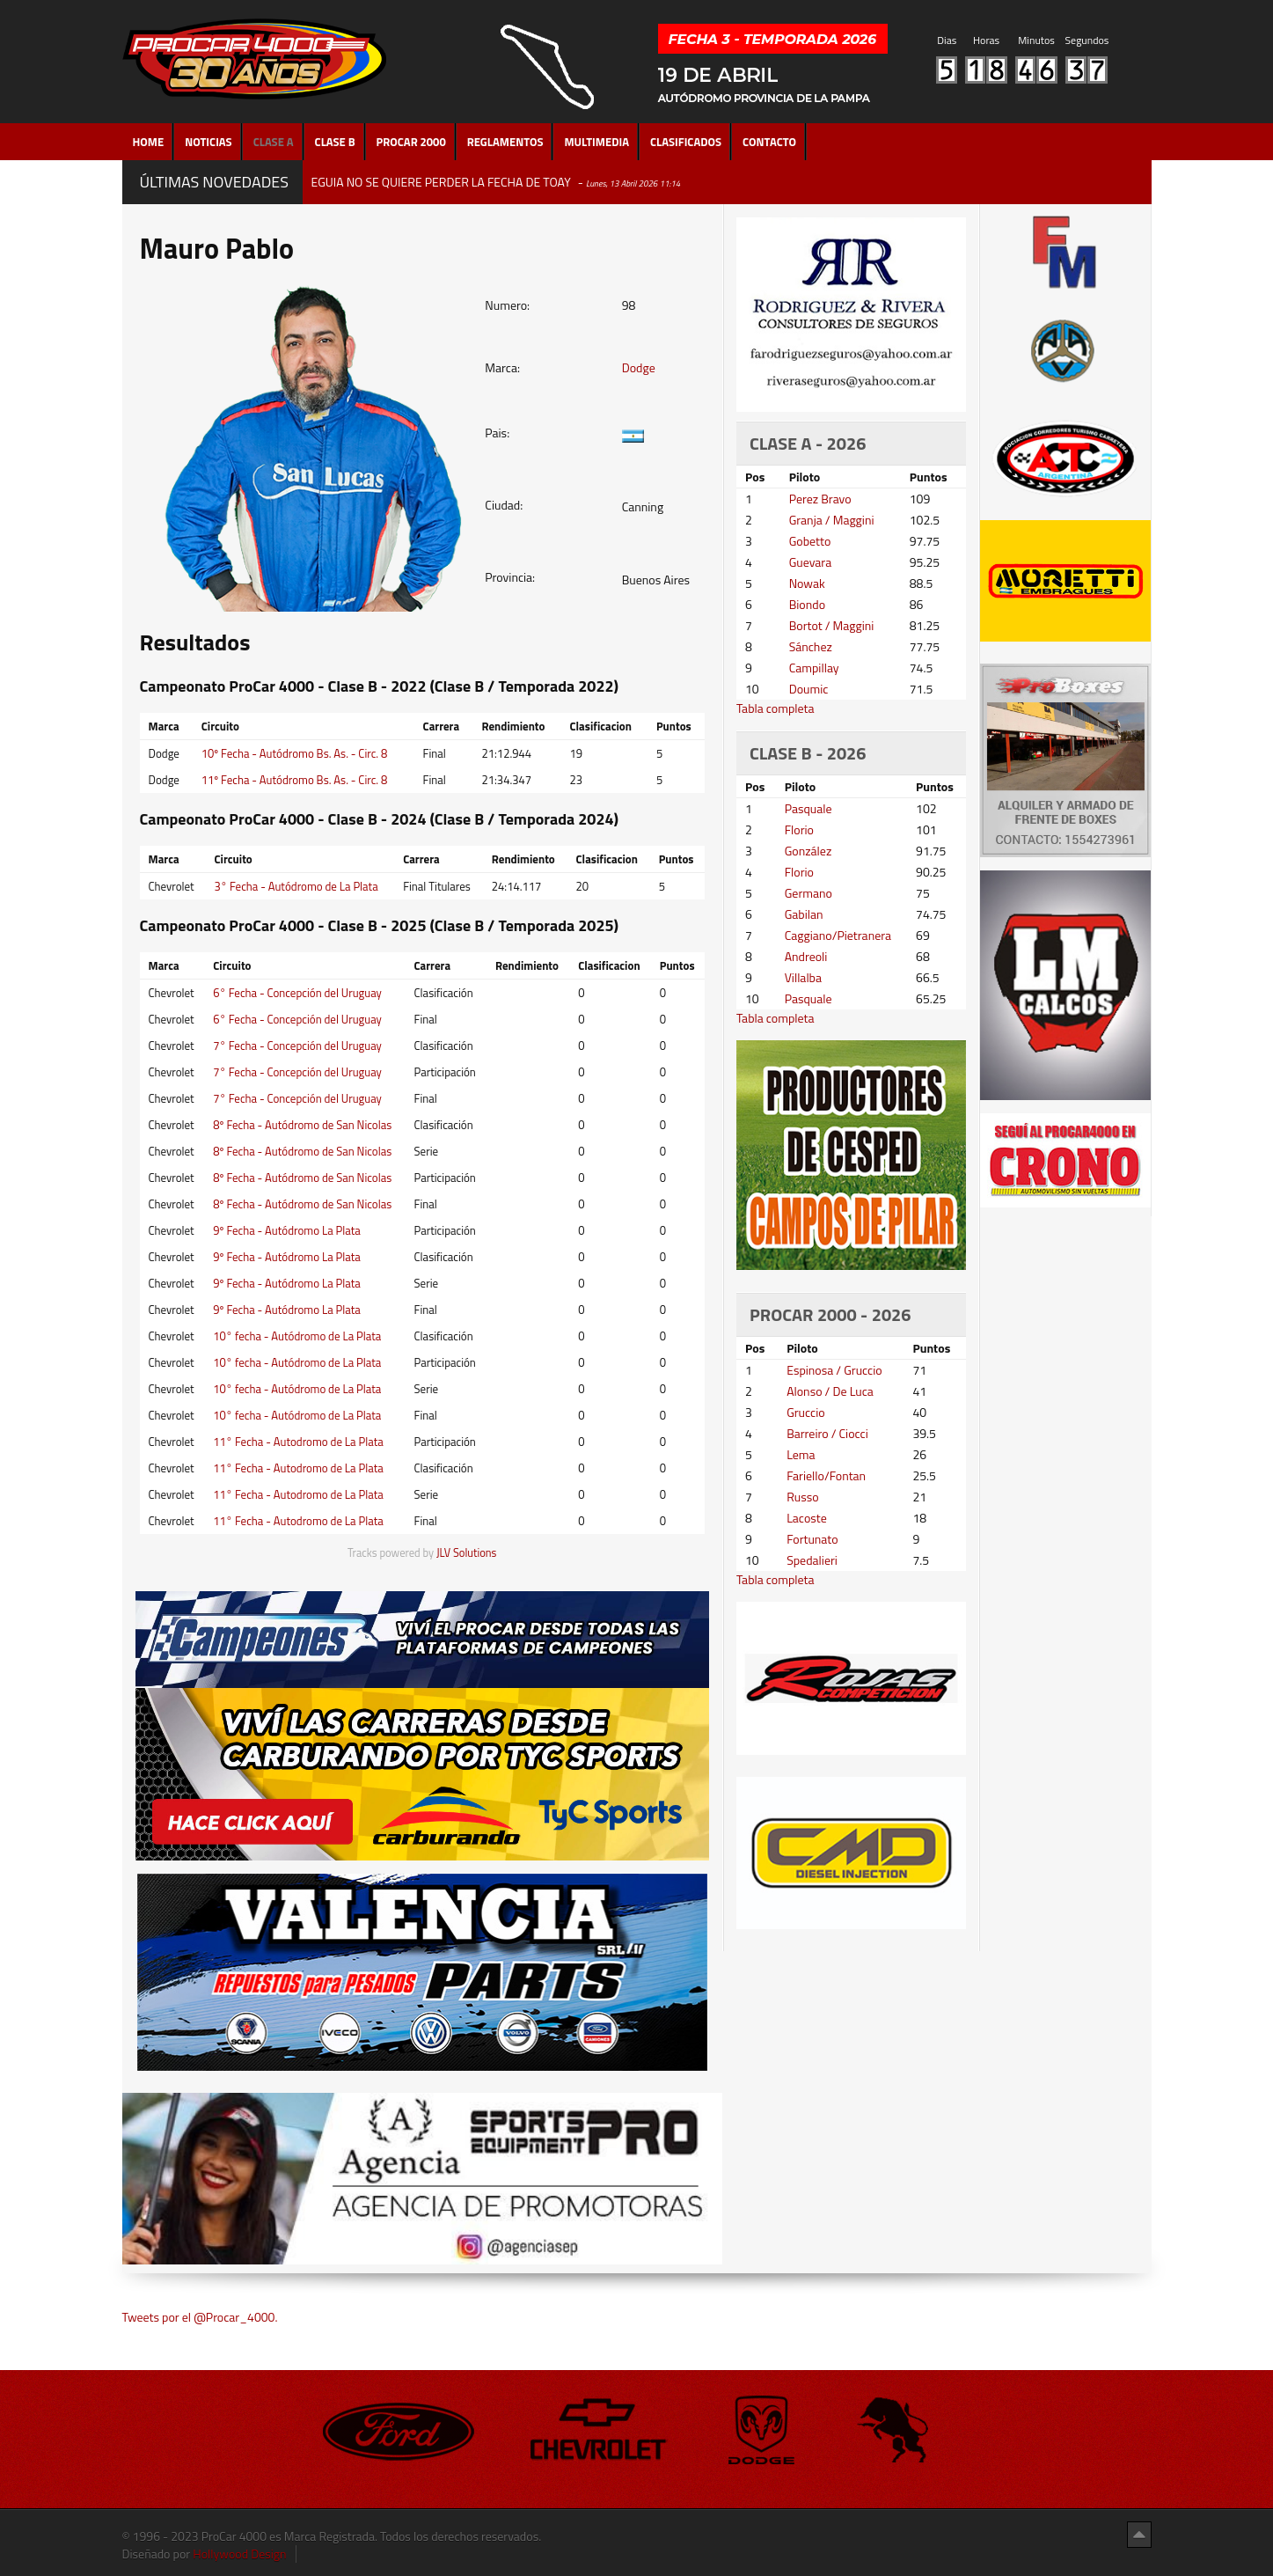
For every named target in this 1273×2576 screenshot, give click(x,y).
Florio (799, 829)
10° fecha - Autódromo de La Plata (297, 1336)
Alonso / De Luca (830, 1391)
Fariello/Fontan (826, 1475)
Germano (808, 893)
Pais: (497, 433)
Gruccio (805, 1412)
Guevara (810, 562)
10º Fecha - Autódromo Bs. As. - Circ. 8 (294, 753)
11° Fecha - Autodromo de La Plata (298, 1441)
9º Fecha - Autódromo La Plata (287, 1230)
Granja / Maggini (831, 519)
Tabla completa (775, 708)
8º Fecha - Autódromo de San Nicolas (302, 1125)
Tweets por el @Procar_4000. (200, 2317)
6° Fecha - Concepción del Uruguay (297, 993)
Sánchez (810, 646)
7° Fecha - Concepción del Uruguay (297, 1045)
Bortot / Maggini (831, 625)
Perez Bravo (820, 498)
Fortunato (812, 1539)
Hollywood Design (239, 2553)
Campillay (814, 667)
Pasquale (808, 808)
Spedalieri (812, 1560)
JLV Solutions (466, 1553)
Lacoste (806, 1517)
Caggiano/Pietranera (838, 935)
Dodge (638, 367)
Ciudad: (504, 505)
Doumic (809, 688)
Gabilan (804, 914)
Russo (802, 1496)
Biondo (807, 604)
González (808, 850)
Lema (800, 1454)
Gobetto (810, 541)
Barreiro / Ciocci (827, 1433)
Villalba (803, 977)
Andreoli (806, 956)
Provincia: (510, 577)
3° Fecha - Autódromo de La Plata (296, 886)
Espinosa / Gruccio (834, 1370)
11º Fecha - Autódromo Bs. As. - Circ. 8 (294, 780)
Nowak (807, 583)
